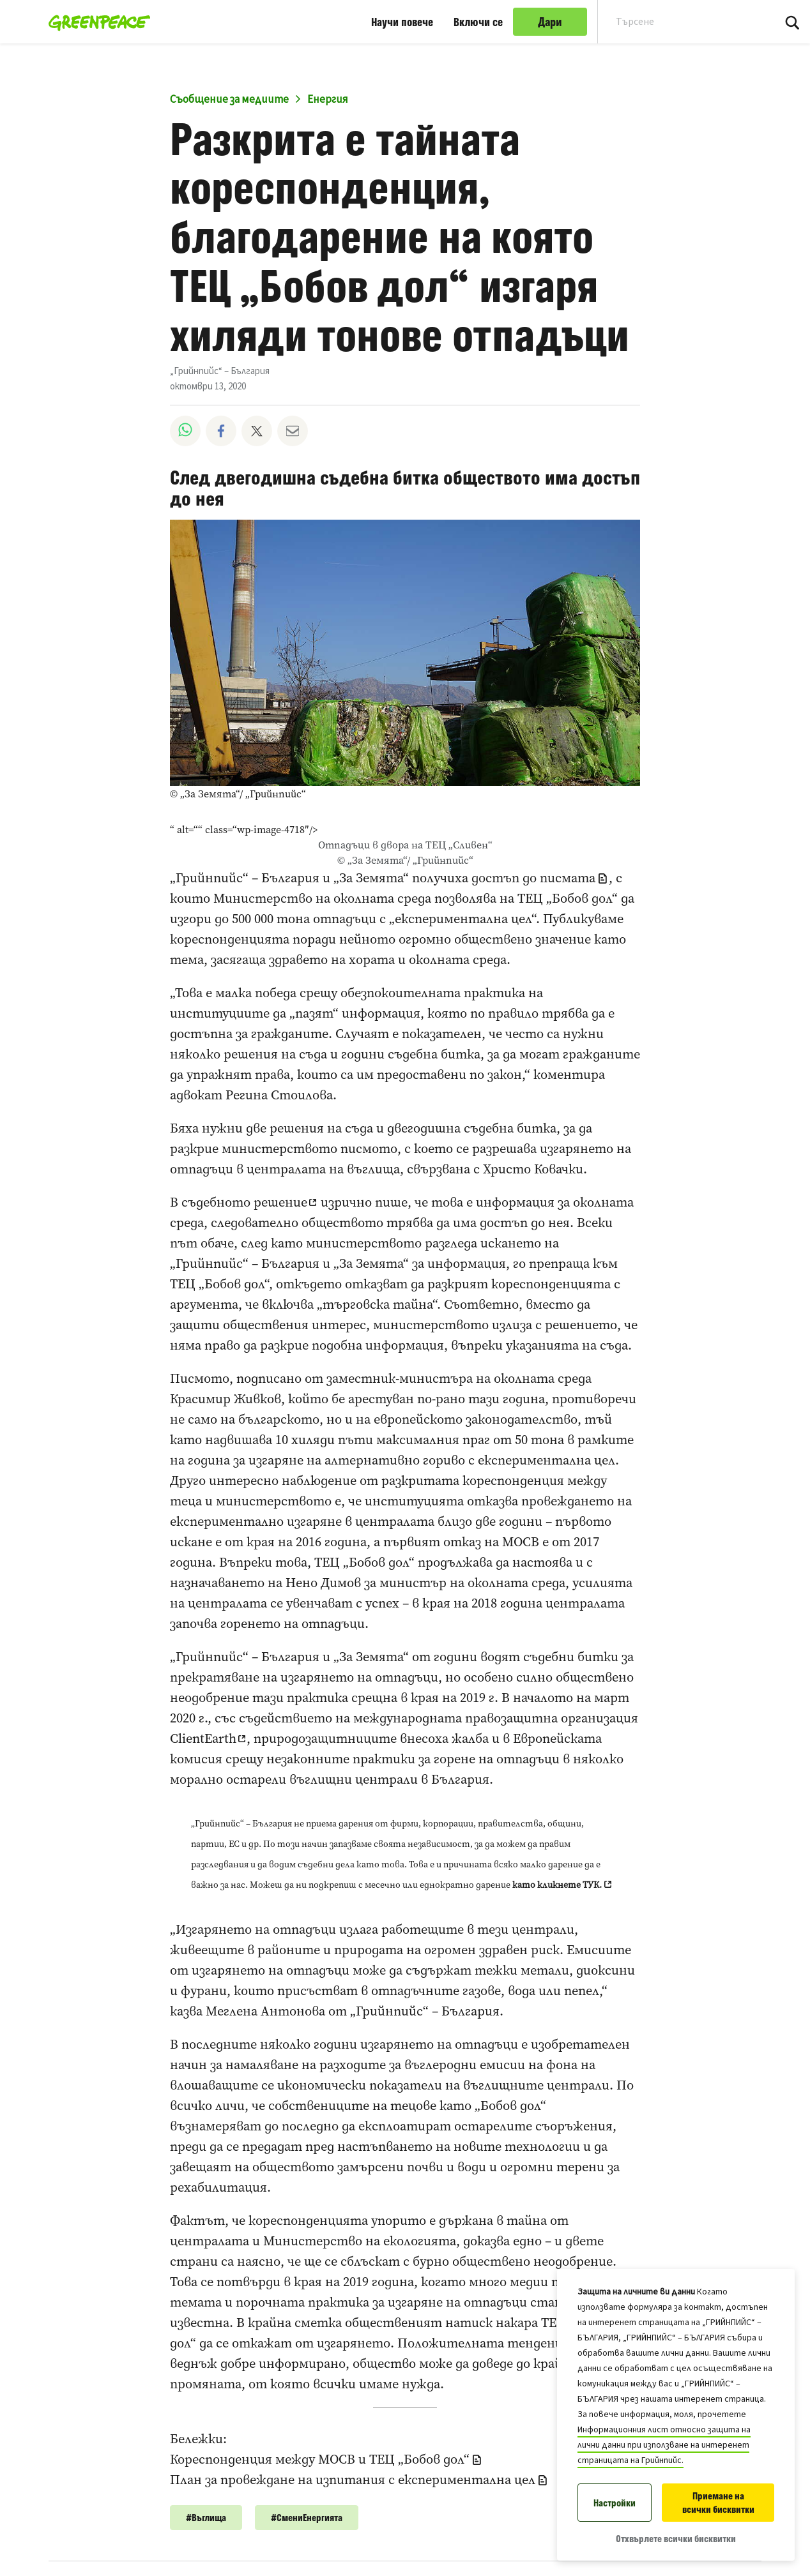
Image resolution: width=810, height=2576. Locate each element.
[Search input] (677, 21)
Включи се (478, 21)
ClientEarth (203, 1738)
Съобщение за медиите (229, 99)
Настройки (614, 2503)
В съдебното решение (238, 1202)
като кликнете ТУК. (557, 1884)
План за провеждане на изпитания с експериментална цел (352, 2480)
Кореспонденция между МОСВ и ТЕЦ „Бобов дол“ (320, 2459)
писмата (567, 878)
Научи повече (402, 21)
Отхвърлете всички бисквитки (676, 2538)
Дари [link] (550, 21)
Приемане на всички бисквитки (718, 2502)
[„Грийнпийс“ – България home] (95, 21)
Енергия (327, 99)
